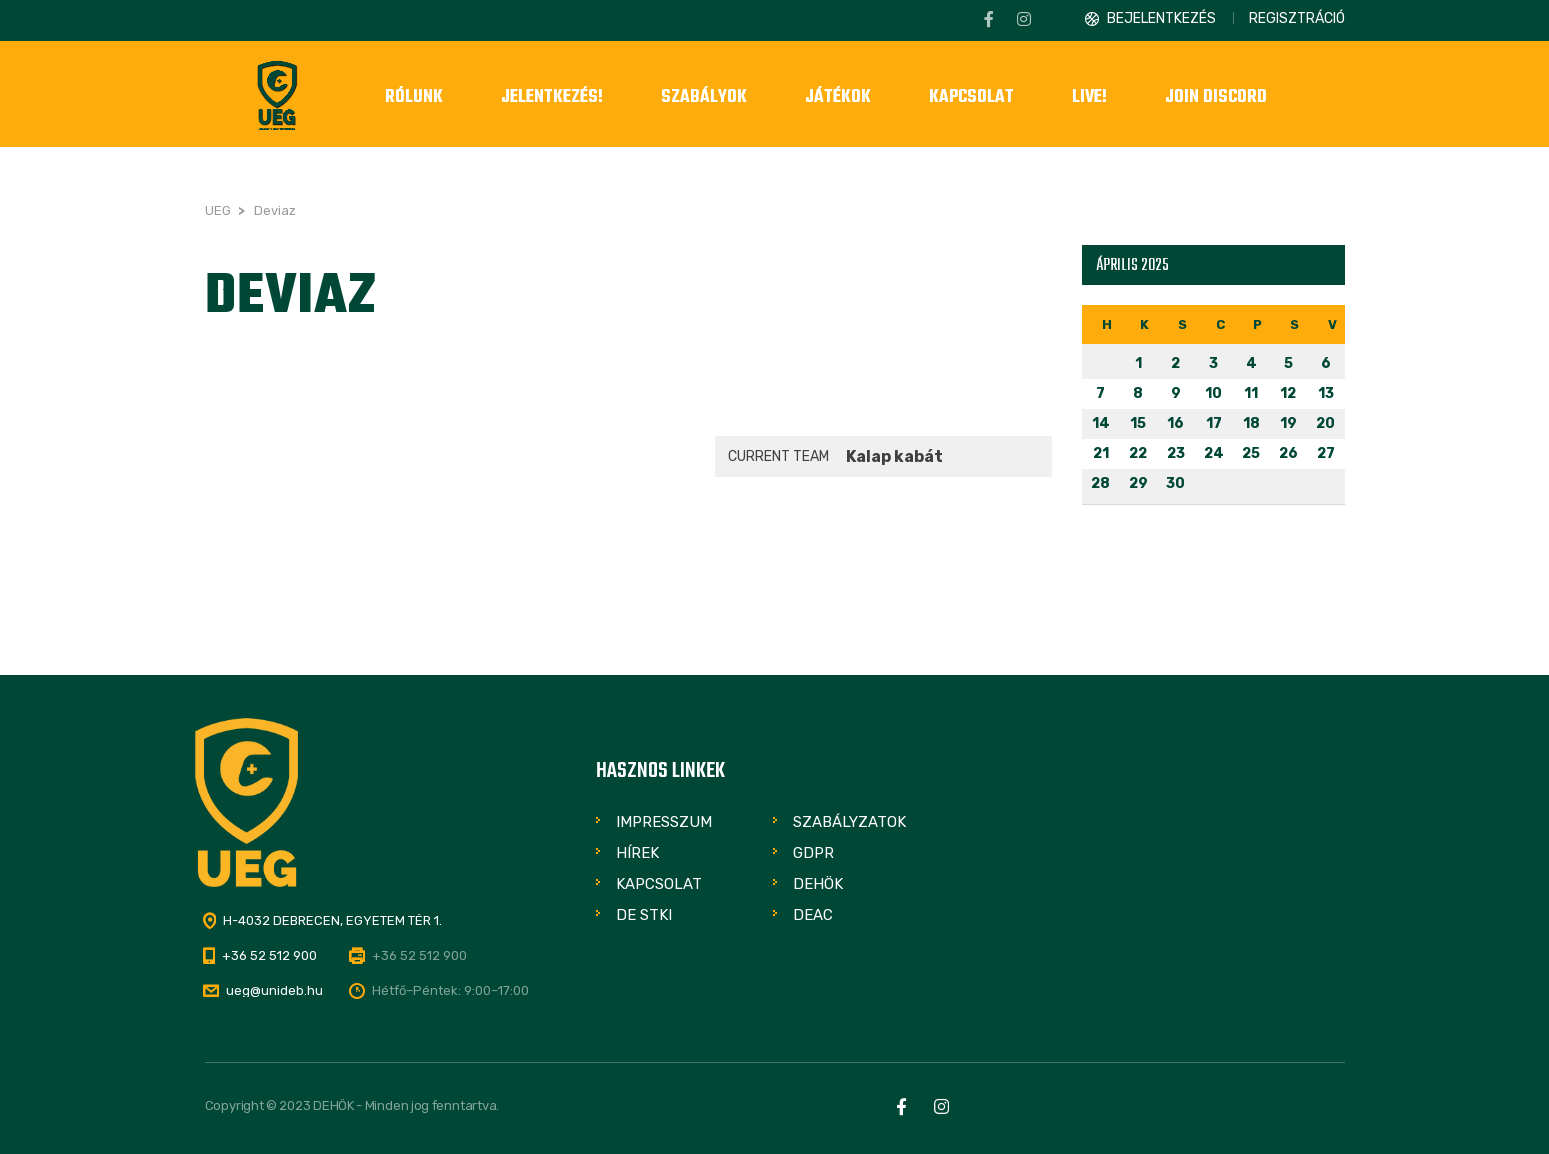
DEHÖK (818, 884)
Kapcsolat (659, 884)
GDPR (813, 853)
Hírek (637, 853)
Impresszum (664, 822)
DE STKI (644, 915)
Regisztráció (1297, 18)
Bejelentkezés (1161, 18)
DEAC (813, 915)
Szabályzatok (849, 822)
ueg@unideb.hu (274, 990)
